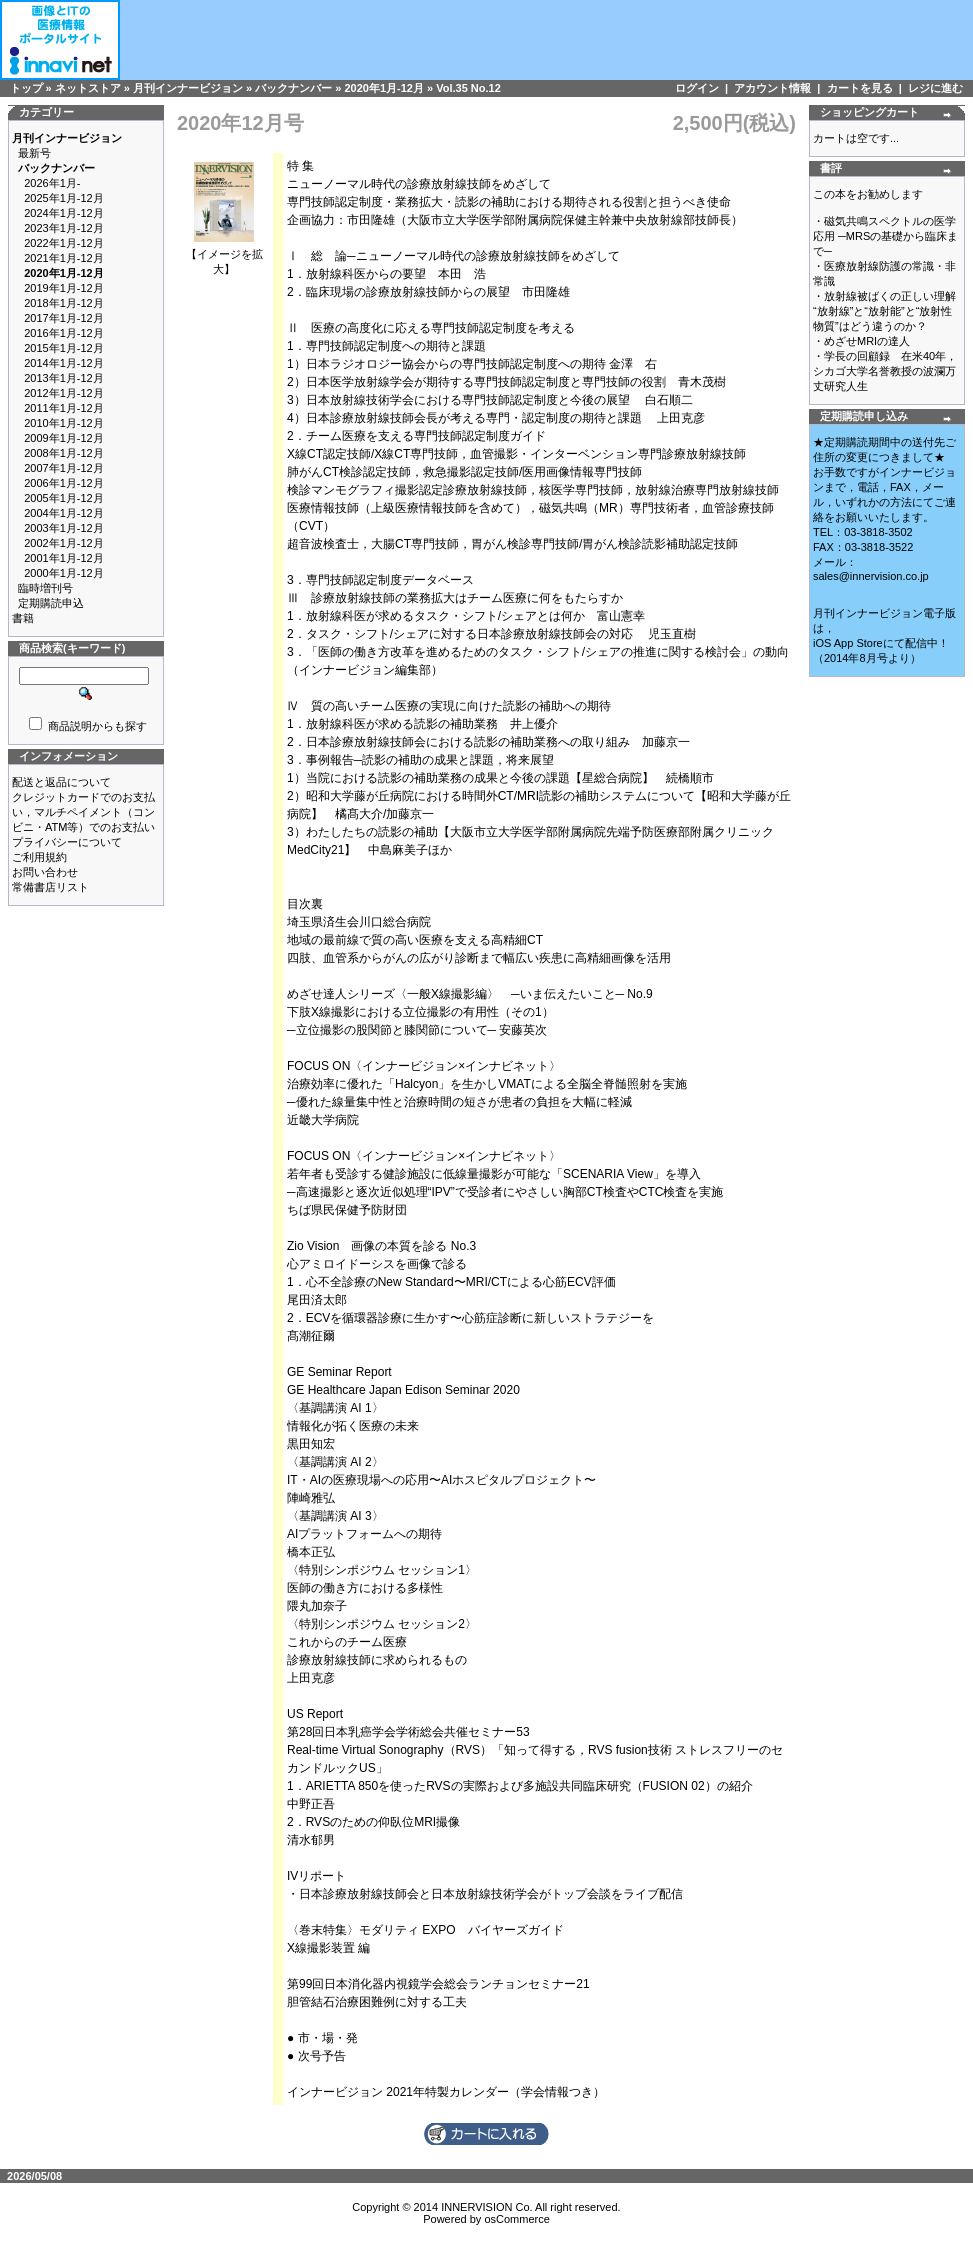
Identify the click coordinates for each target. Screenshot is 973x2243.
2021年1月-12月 (64, 258)
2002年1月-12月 (64, 543)
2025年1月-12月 (64, 198)
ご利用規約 (39, 857)
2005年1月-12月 (64, 498)
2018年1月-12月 (64, 303)
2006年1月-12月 (64, 483)
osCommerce (516, 2219)
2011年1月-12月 (64, 408)
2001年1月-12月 (64, 558)
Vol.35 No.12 (468, 88)
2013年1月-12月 (64, 378)
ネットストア (88, 88)
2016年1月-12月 (64, 333)
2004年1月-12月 (64, 513)
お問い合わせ (45, 872)
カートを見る (860, 88)
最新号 (34, 153)
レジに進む (935, 88)
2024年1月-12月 (64, 213)
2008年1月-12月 (64, 453)
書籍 (23, 618)
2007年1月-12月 (64, 468)
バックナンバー (293, 88)
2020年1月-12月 (384, 88)
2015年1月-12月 (64, 348)
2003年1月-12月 (64, 528)
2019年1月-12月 (64, 288)
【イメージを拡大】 (224, 256)
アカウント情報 (772, 88)
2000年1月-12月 (64, 573)
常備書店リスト (50, 887)
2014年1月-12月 (64, 363)
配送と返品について (61, 782)
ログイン (697, 88)
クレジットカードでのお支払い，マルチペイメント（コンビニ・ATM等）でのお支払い (83, 812)
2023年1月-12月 (64, 228)
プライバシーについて (67, 842)
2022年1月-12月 (64, 243)
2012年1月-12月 (64, 393)
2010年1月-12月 (64, 423)
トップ (26, 88)
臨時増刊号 (45, 588)
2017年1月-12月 (64, 318)
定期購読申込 (51, 603)
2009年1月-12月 (64, 438)
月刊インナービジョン (188, 88)
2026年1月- (52, 183)
